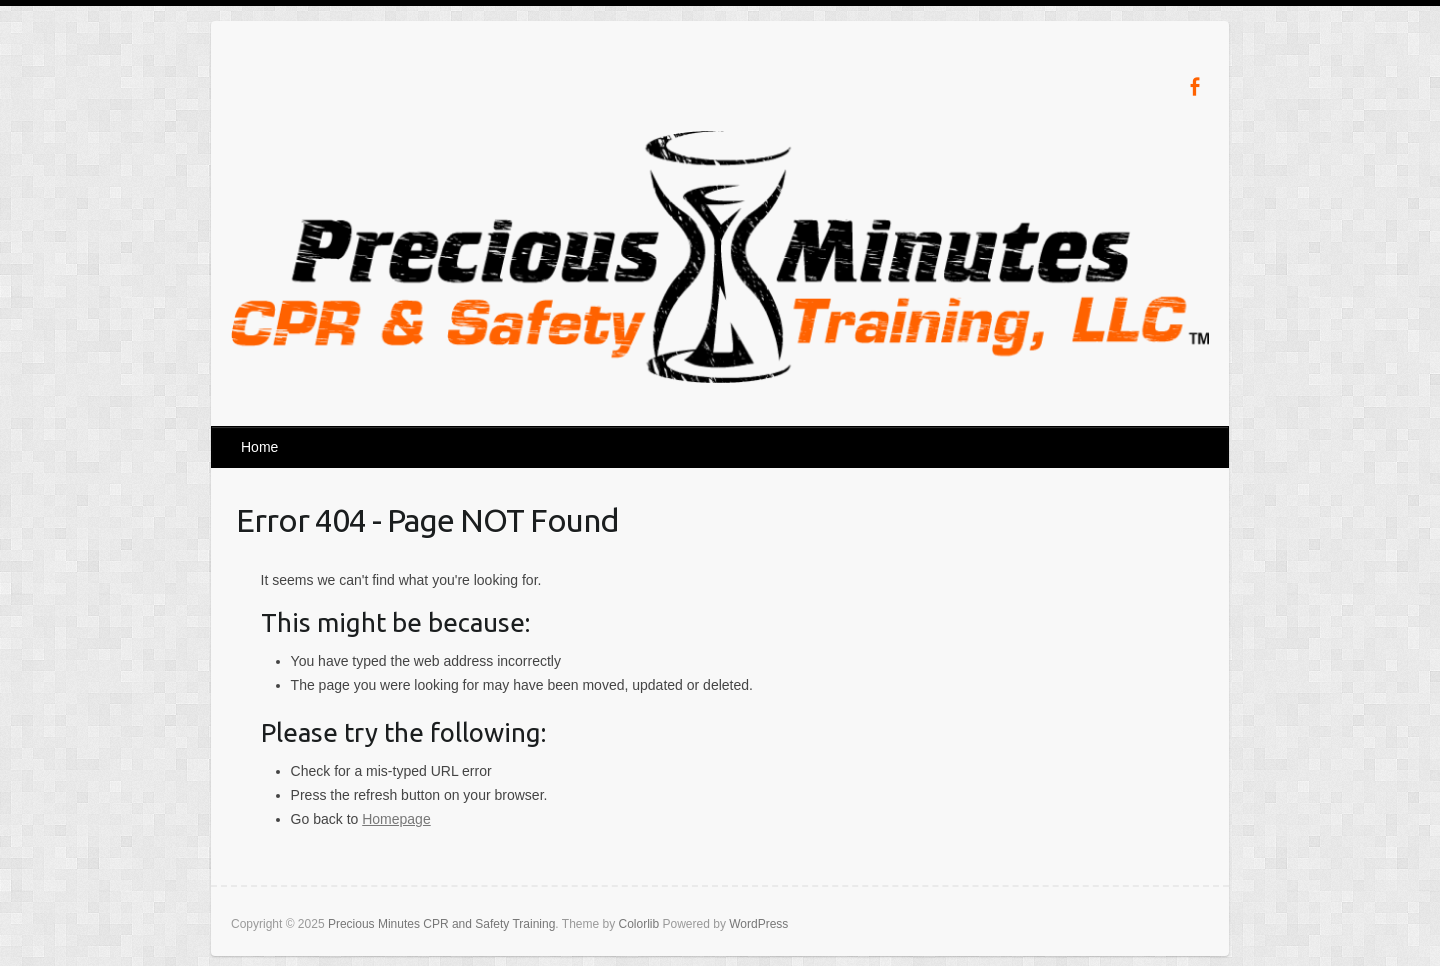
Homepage (396, 819)
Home (259, 447)
